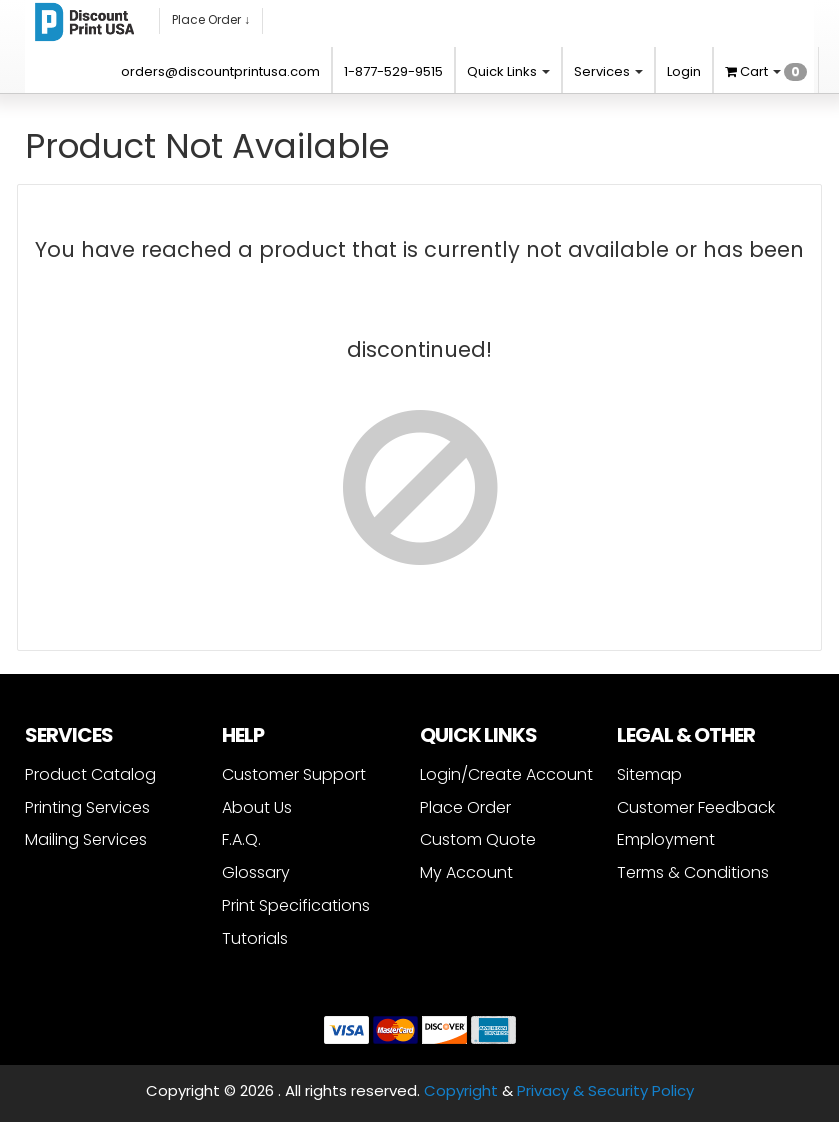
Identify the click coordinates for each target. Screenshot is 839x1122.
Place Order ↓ (211, 19)
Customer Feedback (696, 807)
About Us (257, 807)
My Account (466, 872)
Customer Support (294, 774)
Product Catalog (90, 774)
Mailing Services (86, 839)
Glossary (256, 872)
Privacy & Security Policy (605, 1090)
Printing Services (87, 807)
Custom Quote (478, 839)
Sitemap (649, 774)
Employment (666, 839)
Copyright (461, 1090)
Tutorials (255, 938)
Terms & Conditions (693, 872)
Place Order (465, 807)
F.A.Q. (241, 839)
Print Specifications (296, 905)
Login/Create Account (506, 774)
